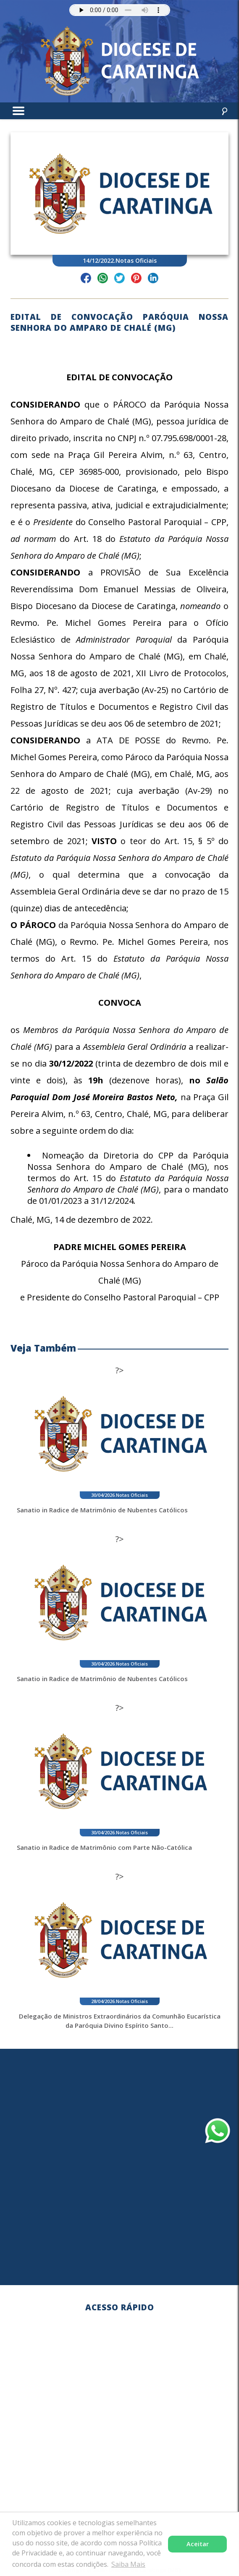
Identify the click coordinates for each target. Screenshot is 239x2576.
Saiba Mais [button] (128, 2564)
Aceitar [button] (197, 2544)
